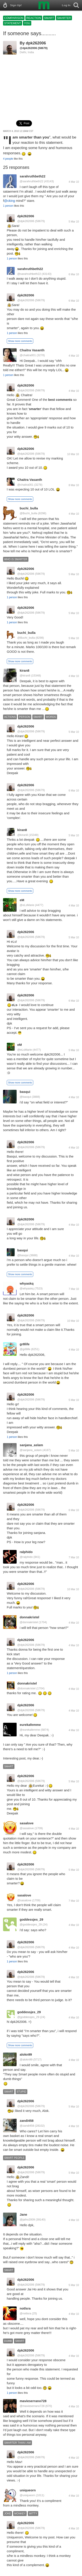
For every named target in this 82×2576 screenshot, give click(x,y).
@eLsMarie (27, 905)
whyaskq (26, 1283)
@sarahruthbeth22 (31, 181)
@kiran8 (25, 675)
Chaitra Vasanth (32, 350)
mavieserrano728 (33, 2401)
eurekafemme (30, 1724)
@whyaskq (27, 1288)
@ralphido (26, 1557)
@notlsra (25, 2313)
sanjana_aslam (31, 1445)
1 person (8, 205)
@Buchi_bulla (28, 513)
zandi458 (26, 2120)
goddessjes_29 (31, 1919)
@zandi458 (27, 2125)
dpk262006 (36, 43)
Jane (23, 2214)
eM (22, 900)
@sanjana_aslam (31, 1450)
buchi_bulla (29, 508)
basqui (25, 1092)
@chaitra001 (28, 355)
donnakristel (29, 1617)
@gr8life (25, 1349)
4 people (8, 158)
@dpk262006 (28, 48)
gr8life (25, 1344)
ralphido (26, 1552)
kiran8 (24, 670)
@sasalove (27, 1828)
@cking (9, 200)
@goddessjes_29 (31, 1924)
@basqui (25, 1096)
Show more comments (20, 341)
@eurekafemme (30, 1729)
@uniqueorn (27, 2495)
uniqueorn (28, 2490)
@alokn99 (26, 2059)
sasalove (26, 1823)
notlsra (25, 2308)
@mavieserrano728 (32, 2406)
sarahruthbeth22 (32, 176)
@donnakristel (29, 1622)
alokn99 (26, 2054)
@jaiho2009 (27, 2219)
